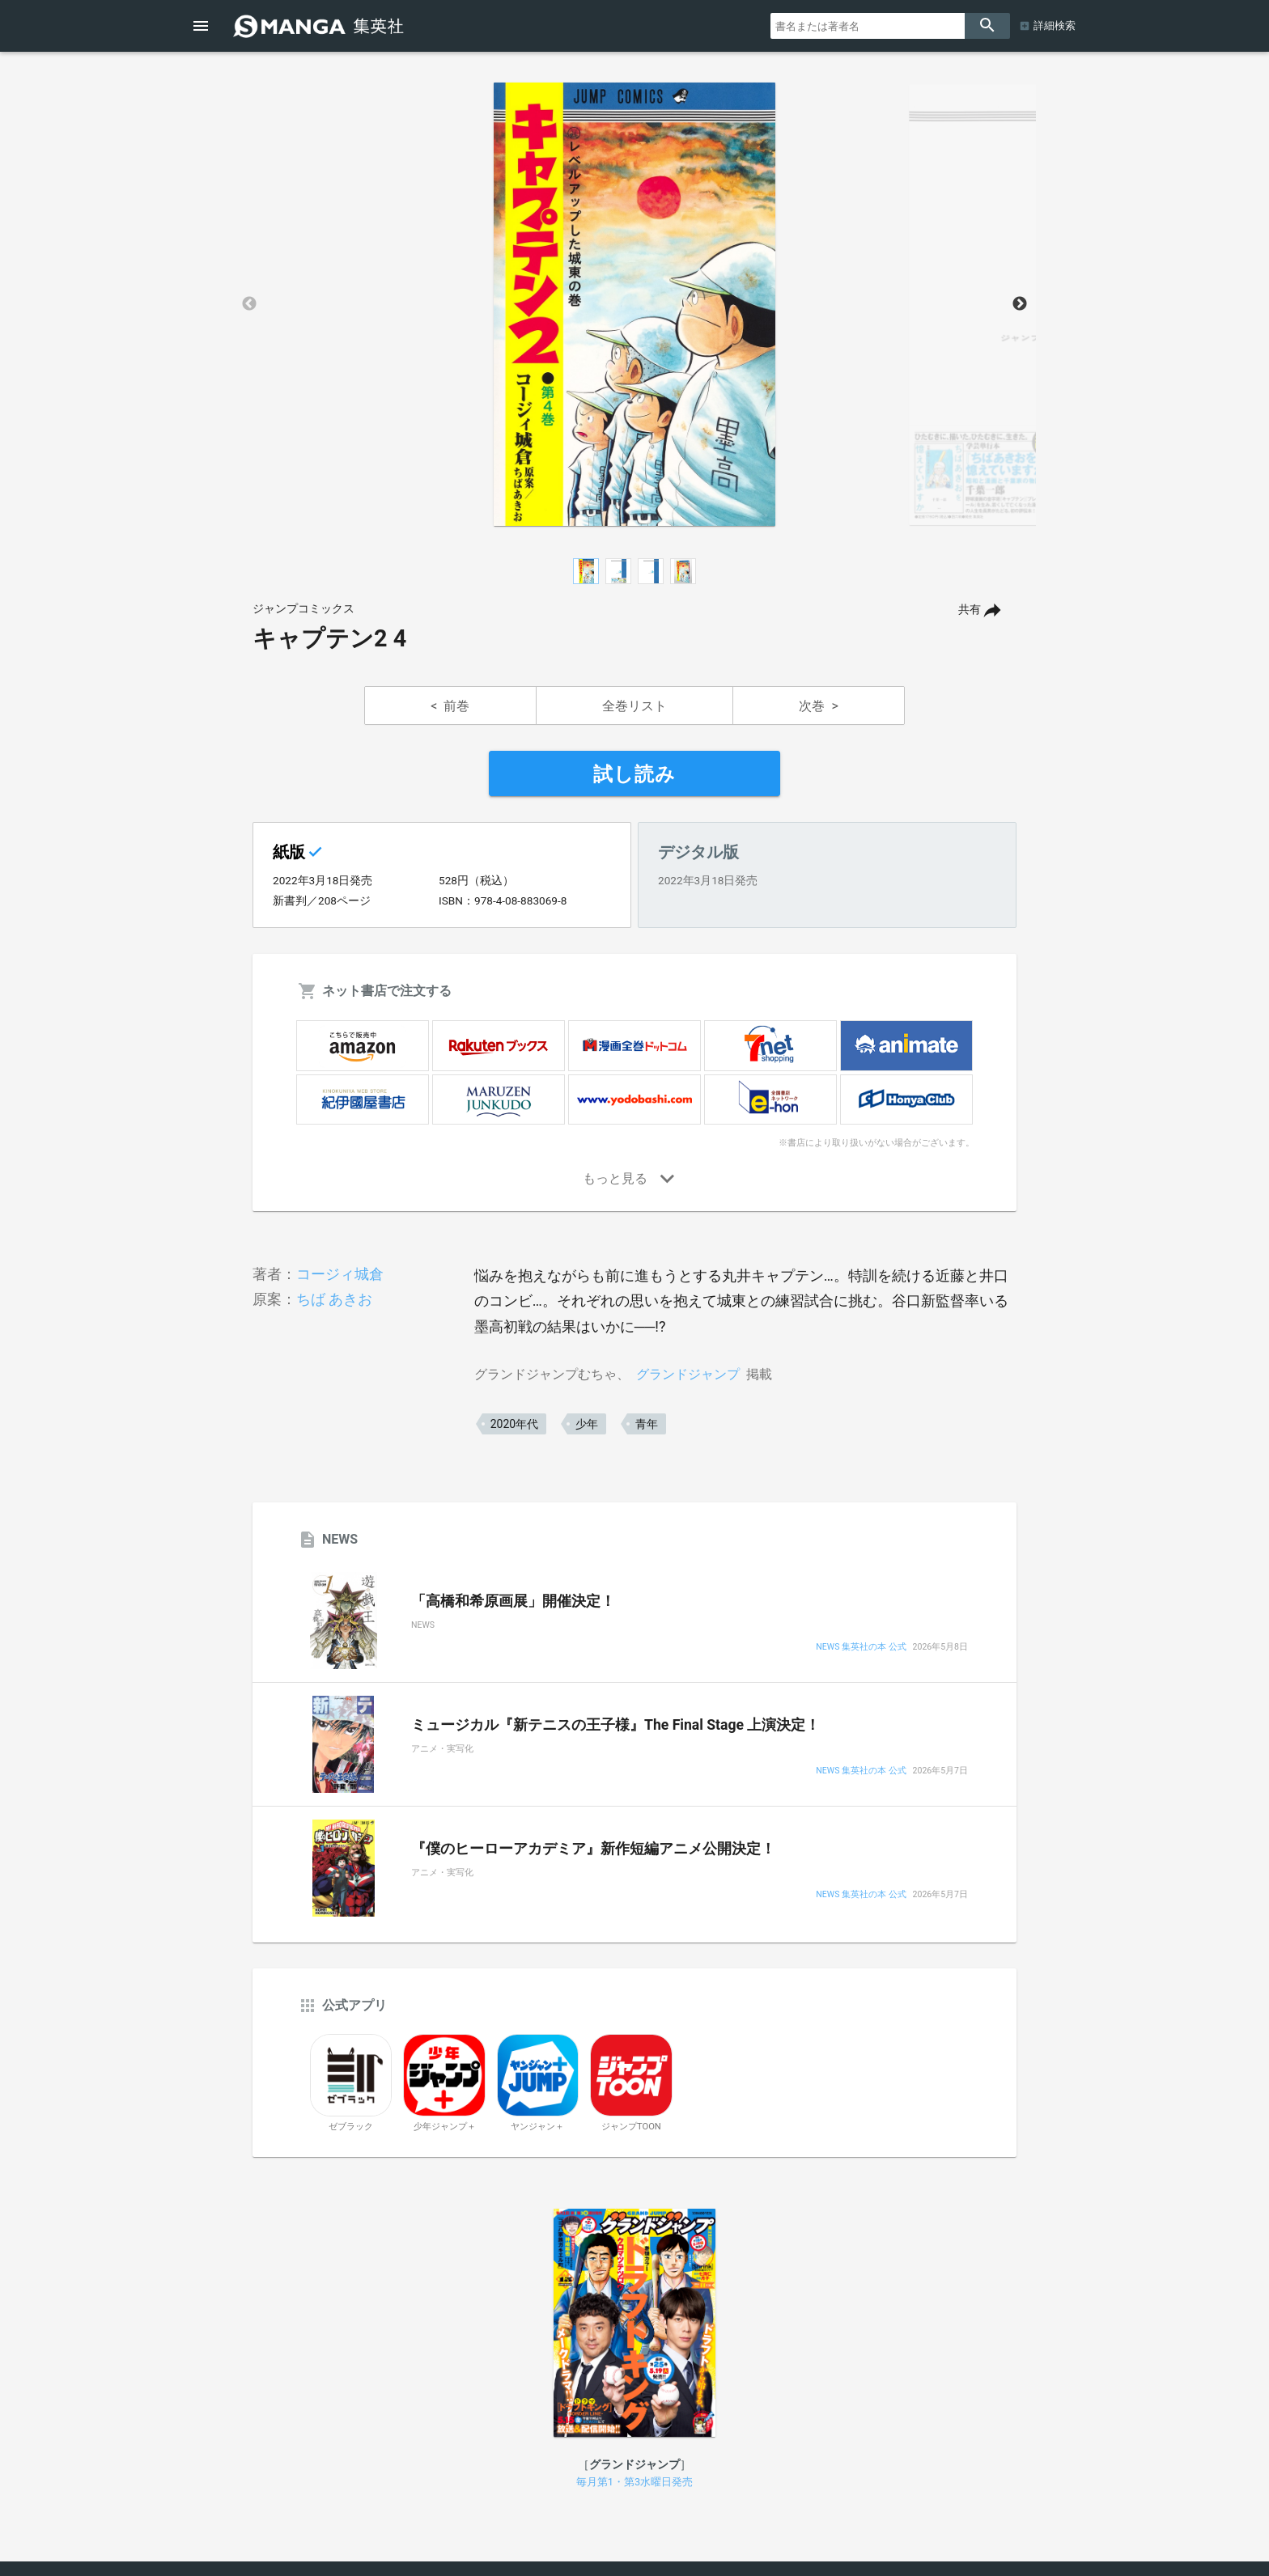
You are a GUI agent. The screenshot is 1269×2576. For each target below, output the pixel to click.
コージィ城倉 (340, 1273)
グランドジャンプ (688, 1374)
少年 (586, 1423)
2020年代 (514, 1423)
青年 (646, 1423)
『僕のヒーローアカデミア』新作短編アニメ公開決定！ (593, 1849)
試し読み (634, 774)
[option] (634, 304)
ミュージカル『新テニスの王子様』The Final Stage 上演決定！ (615, 1725)
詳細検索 (1054, 25)
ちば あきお (334, 1298)
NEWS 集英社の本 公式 (861, 1647)
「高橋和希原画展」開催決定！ (513, 1601)
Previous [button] (249, 304)
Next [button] (1020, 304)
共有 (969, 610)
